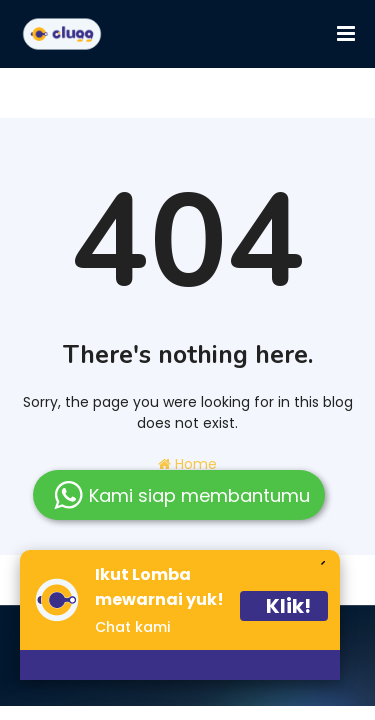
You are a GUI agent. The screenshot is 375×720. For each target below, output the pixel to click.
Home (187, 464)
